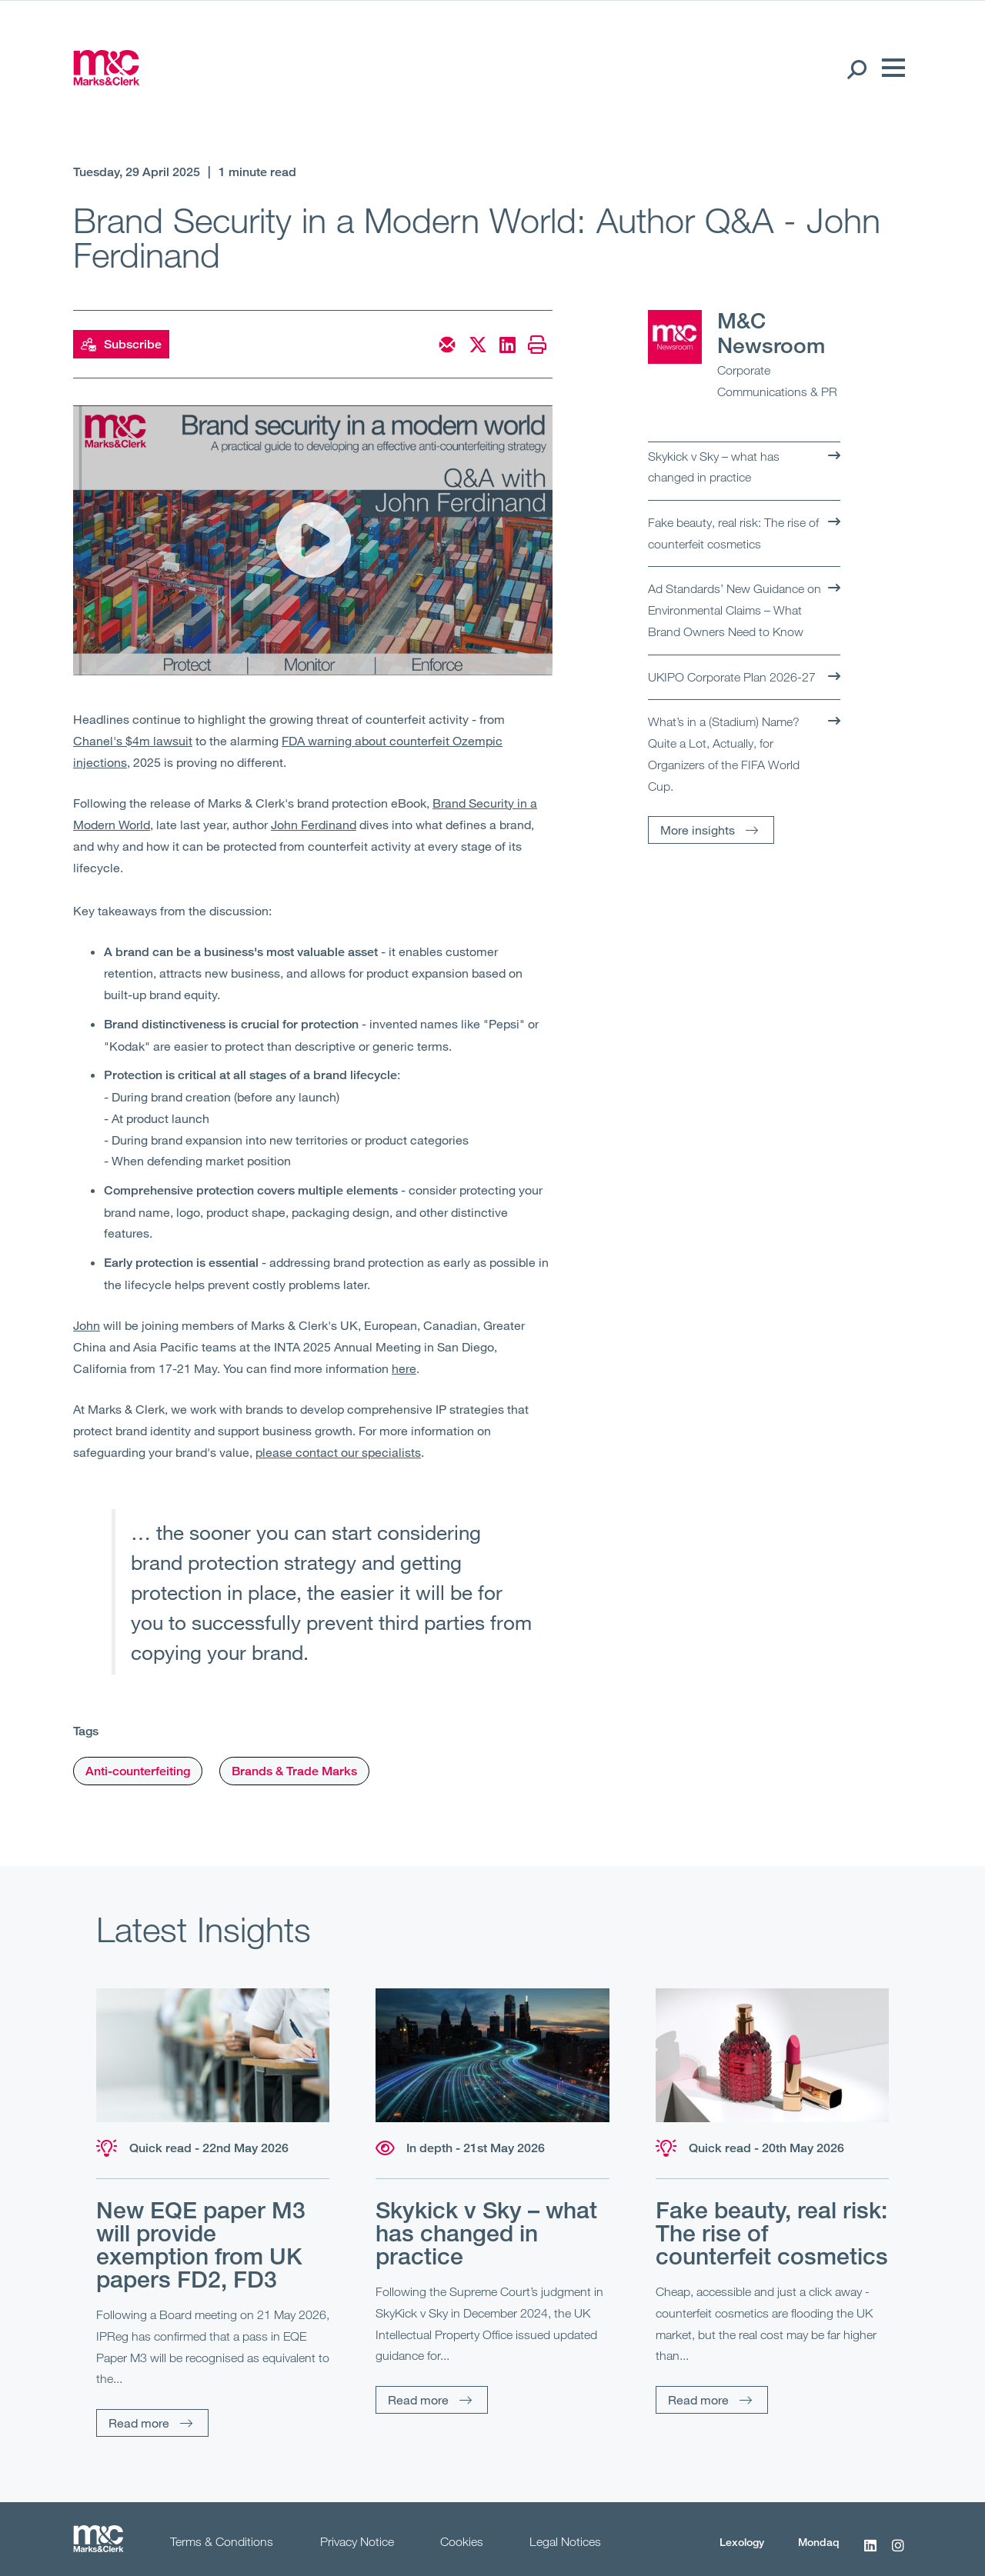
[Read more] (212, 2055)
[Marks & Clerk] (106, 81)
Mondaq (819, 2541)
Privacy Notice (357, 2541)
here (404, 1368)
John (86, 1325)
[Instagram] (898, 2553)
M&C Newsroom (771, 332)
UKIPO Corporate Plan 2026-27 (732, 677)
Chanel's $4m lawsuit (132, 740)
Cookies (461, 2541)
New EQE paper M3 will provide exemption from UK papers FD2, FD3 (201, 2244)
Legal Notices (565, 2541)
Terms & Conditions (221, 2541)
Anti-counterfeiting (137, 1771)
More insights (697, 829)
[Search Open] (856, 68)
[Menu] (889, 68)
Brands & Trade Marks (294, 1771)
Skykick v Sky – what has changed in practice (714, 467)
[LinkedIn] (870, 2553)
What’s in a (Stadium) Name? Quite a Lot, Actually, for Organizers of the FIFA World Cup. (724, 753)
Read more (139, 2422)
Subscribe (121, 344)
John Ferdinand (313, 824)
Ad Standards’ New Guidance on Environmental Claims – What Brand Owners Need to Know (734, 610)
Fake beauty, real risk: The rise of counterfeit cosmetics (733, 533)
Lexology (742, 2541)
